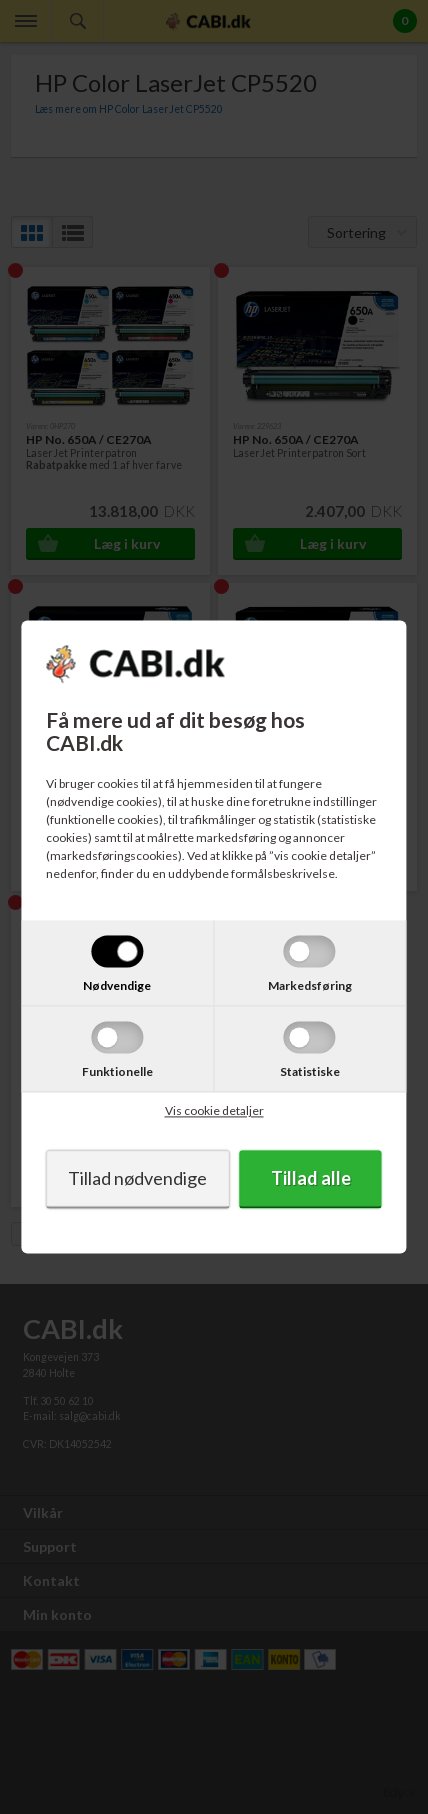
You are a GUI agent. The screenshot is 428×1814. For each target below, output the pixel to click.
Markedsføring (310, 986)
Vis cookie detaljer (214, 1111)
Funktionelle (117, 1072)
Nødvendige (117, 986)
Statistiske (310, 1072)
